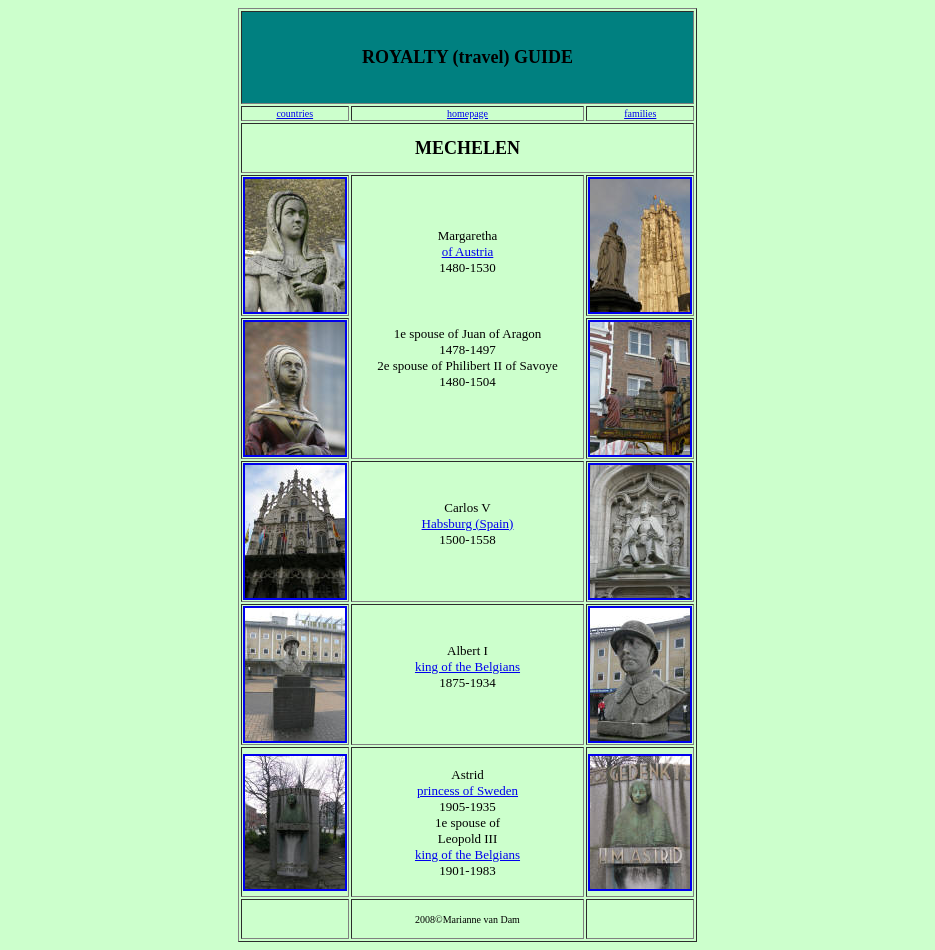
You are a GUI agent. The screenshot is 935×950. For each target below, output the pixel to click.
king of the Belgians (467, 666)
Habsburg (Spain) (468, 523)
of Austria (468, 251)
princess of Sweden (467, 790)
